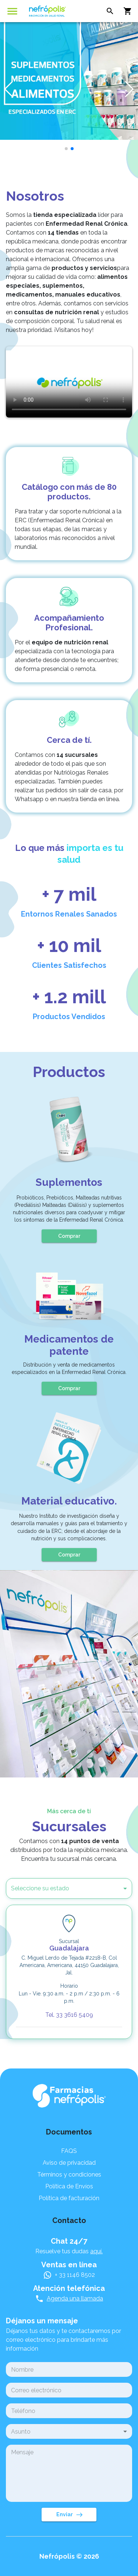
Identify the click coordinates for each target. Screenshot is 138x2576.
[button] (59, 1888)
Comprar (69, 1236)
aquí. (96, 2251)
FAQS (69, 2150)
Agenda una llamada (75, 2298)
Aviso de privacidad (69, 2162)
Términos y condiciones (69, 2174)
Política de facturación (69, 2198)
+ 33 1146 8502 (75, 2274)
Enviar (69, 2514)
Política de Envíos (69, 2186)
